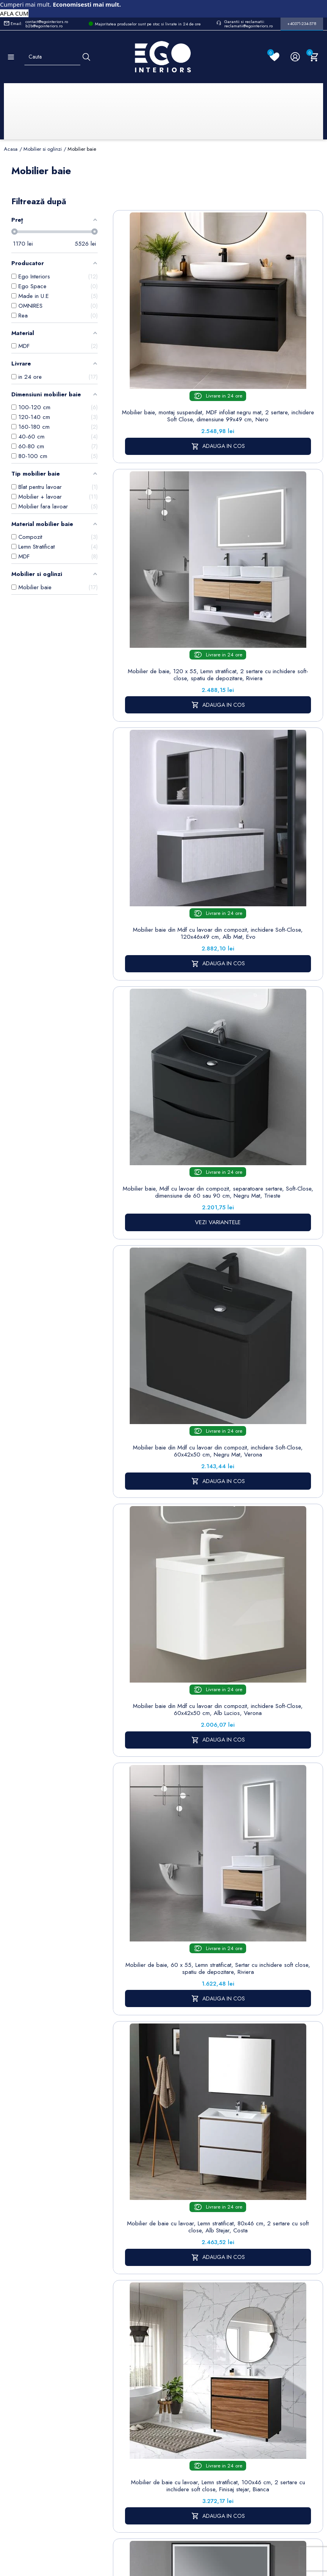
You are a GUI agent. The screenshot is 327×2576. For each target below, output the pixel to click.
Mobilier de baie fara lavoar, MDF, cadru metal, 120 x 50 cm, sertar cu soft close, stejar (271, 1526)
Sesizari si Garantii (206, 2426)
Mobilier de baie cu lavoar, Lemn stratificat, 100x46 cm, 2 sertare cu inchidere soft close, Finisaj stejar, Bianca (164, 1139)
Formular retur (42, 2378)
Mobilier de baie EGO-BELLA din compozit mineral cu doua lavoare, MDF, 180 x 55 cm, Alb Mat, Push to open (164, 1961)
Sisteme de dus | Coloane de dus (118, 2423)
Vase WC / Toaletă (117, 2453)
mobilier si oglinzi (234, 2216)
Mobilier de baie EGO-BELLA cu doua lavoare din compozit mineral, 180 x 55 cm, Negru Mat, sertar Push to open (164, 1529)
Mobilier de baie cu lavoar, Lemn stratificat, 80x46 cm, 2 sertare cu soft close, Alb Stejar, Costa (271, 941)
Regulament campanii (208, 2447)
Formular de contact (163, 2397)
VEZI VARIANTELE (272, 593)
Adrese (248, 2388)
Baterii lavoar (118, 2346)
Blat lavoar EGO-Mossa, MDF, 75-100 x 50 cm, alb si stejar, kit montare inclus (164, 1745)
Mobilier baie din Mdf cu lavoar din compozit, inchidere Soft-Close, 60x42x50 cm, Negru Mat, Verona (164, 750)
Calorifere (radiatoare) (116, 2474)
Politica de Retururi (206, 2405)
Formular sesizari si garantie (64, 2398)
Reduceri (204, 2484)
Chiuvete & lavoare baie (118, 2393)
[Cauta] (86, 56)
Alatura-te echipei (204, 2468)
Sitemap (112, 2334)
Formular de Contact (238, 2528)
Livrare (201, 2334)
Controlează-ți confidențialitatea (163, 2511)
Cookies (159, 2380)
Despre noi (208, 2367)
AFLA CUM (14, 13)
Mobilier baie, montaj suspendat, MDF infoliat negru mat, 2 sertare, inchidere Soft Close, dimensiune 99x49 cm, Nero (164, 362)
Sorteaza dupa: (207, 208)
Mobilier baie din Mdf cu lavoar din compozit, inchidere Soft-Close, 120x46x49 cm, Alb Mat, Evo (164, 556)
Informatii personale (252, 2339)
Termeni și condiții (205, 2351)
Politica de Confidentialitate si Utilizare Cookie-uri (168, 2355)
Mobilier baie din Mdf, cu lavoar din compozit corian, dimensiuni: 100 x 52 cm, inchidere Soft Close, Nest (164, 1333)
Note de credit (250, 2372)
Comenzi (250, 2355)
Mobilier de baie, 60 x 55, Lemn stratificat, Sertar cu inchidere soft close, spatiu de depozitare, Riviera (164, 945)
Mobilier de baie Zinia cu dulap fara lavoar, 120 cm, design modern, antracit (271, 1330)
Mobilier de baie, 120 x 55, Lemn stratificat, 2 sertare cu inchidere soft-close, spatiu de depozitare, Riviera (271, 362)
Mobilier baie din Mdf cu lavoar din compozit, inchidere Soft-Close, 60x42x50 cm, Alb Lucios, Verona (271, 750)
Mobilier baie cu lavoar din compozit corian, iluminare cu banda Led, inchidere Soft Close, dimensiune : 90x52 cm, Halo (271, 1139)
